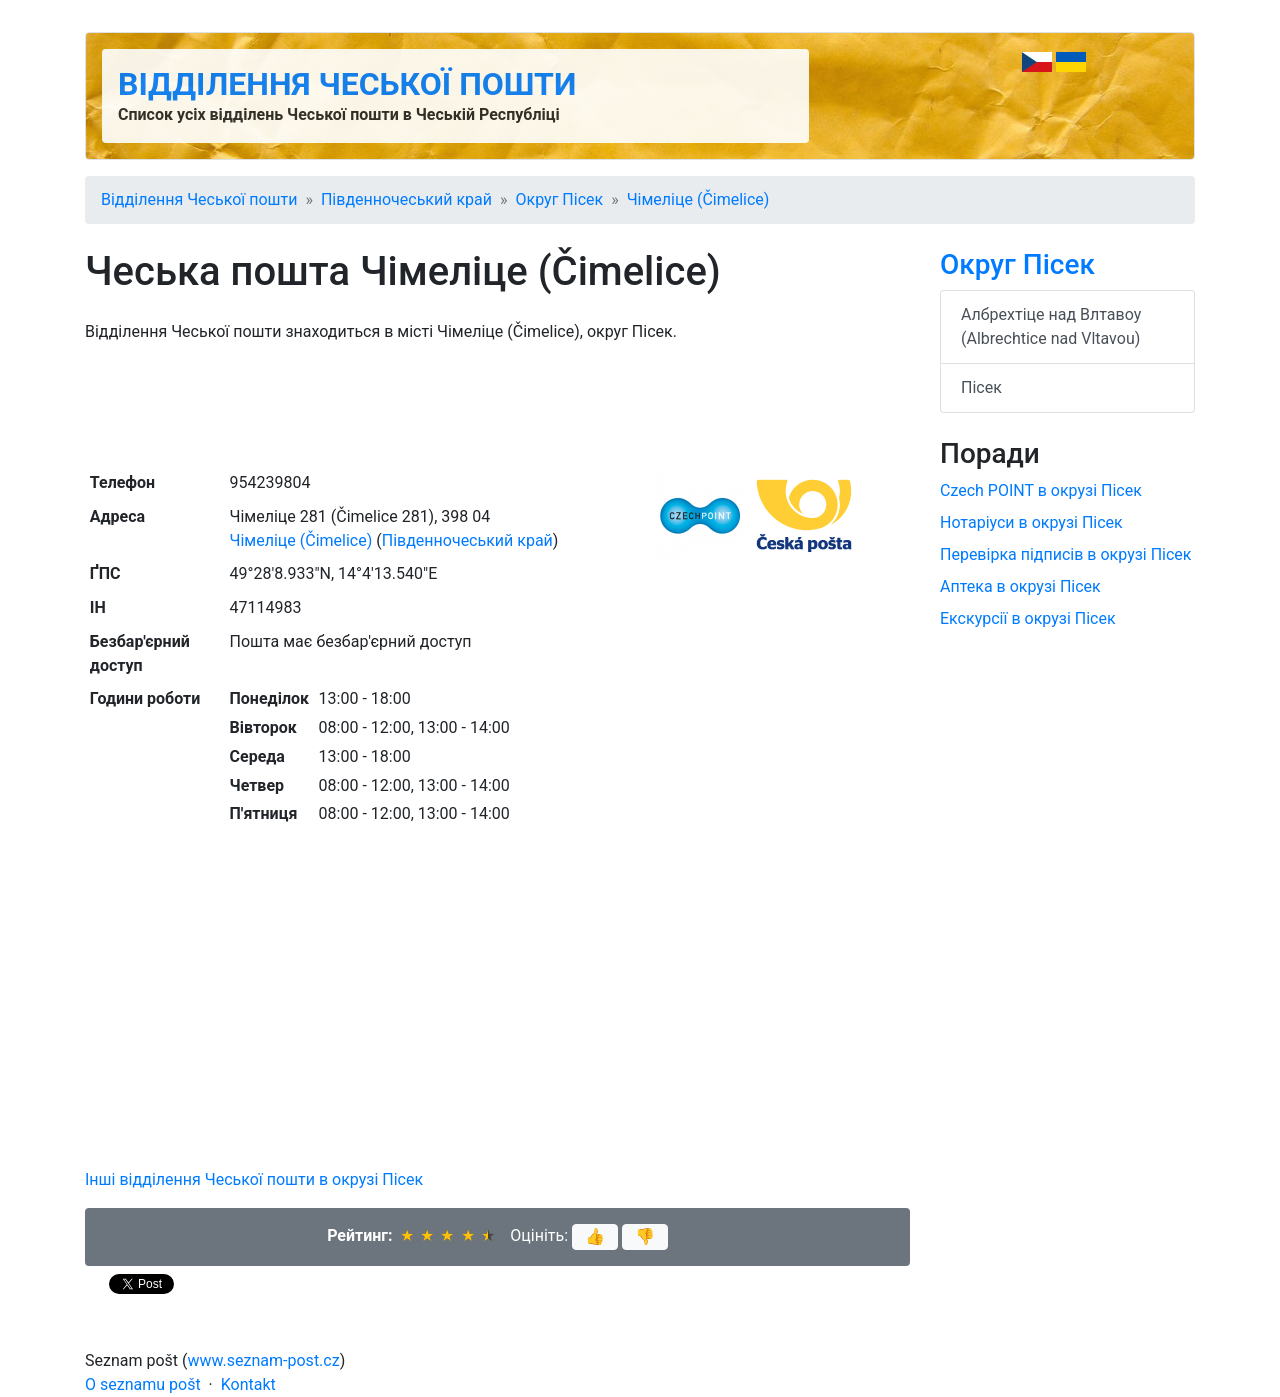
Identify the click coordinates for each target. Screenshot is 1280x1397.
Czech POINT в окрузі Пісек (1041, 490)
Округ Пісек (560, 199)
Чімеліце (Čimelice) (698, 199)
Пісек (981, 387)
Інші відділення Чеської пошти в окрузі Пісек (254, 1179)
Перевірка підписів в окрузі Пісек (1066, 554)
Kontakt (248, 1384)
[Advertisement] (497, 405)
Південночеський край (406, 199)
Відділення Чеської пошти (347, 84)
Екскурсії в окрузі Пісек (1028, 618)
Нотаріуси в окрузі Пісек (1031, 522)
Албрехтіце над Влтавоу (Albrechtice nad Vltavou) (1051, 326)
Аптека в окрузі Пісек (1020, 586)
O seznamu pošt (143, 1384)
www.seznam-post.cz (264, 1360)
